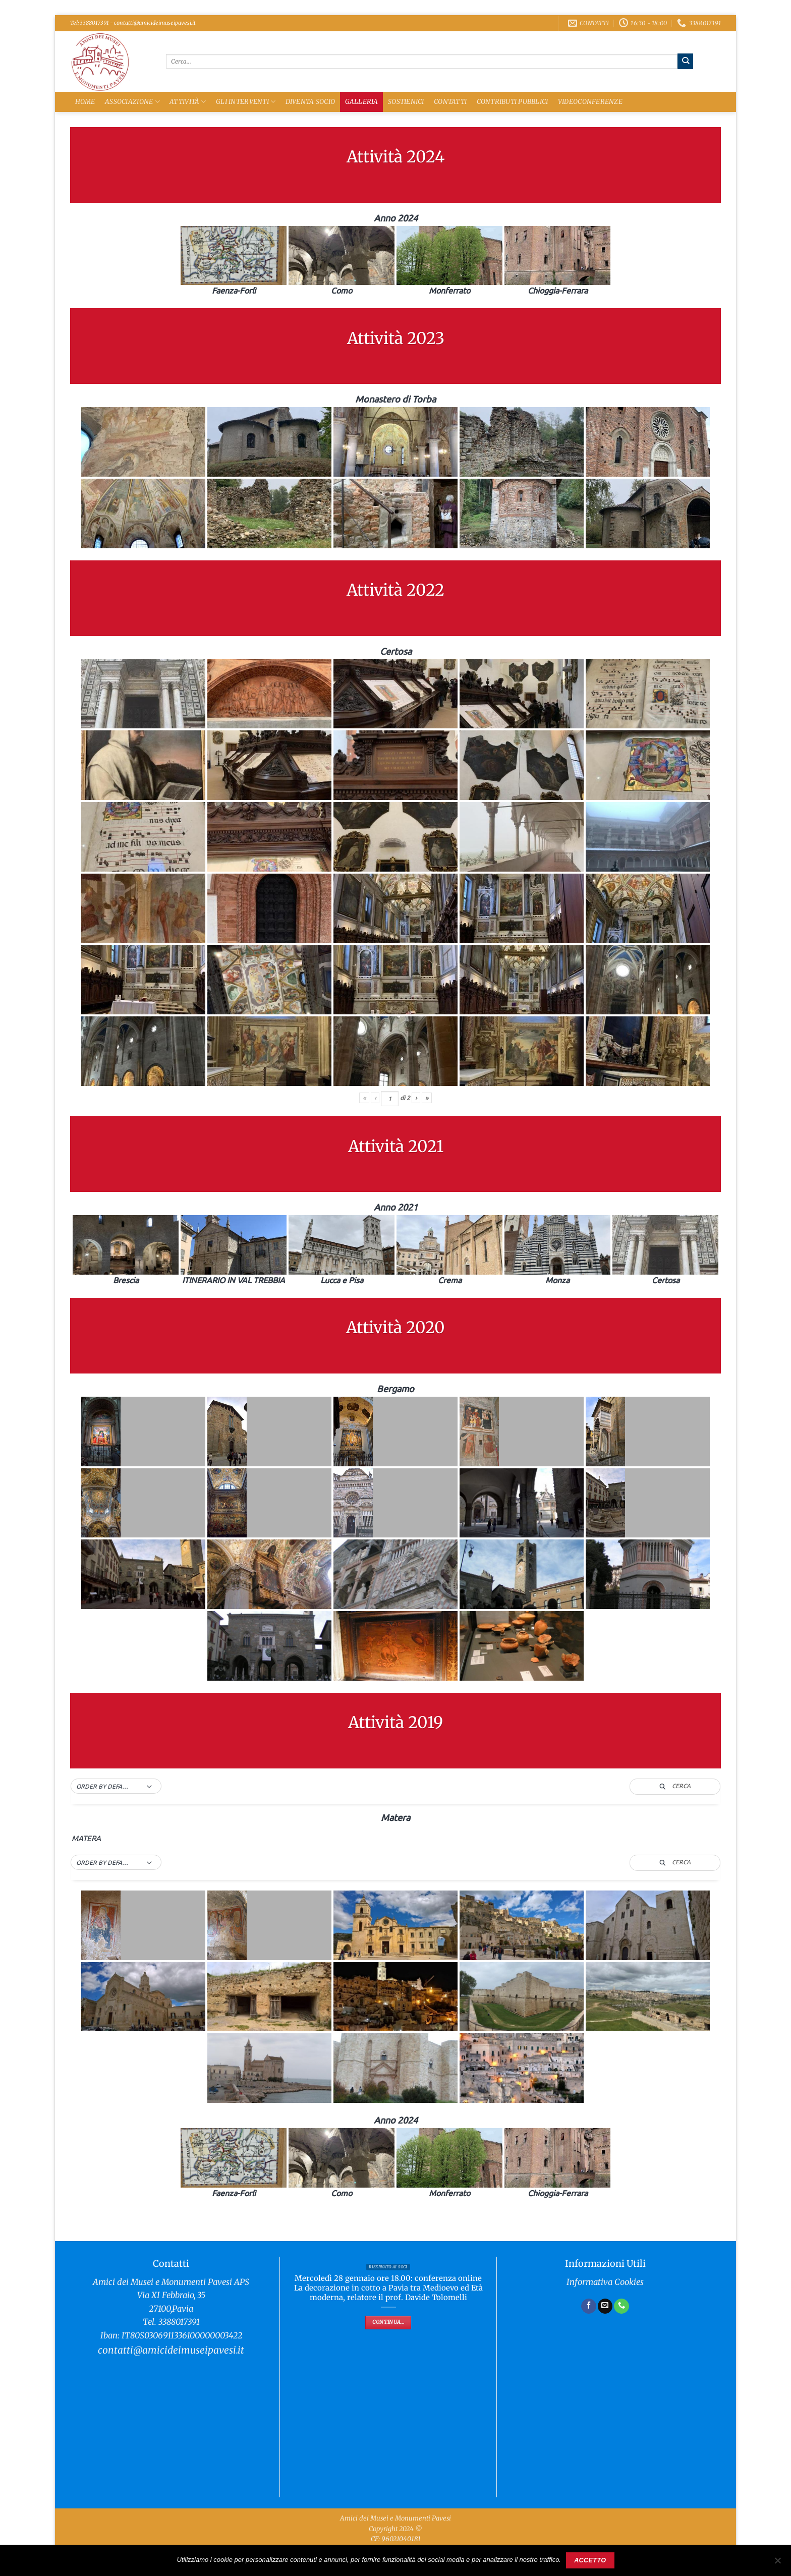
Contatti (450, 101)
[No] (777, 2563)
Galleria (361, 101)
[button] (116, 1786)
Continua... (388, 2322)
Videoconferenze (590, 101)
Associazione (132, 101)
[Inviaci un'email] (605, 2306)
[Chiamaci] (621, 2306)
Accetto (590, 2560)
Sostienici (406, 101)
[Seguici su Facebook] (588, 2306)
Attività (188, 101)
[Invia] (685, 61)
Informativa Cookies (605, 2282)
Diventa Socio (310, 101)
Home (85, 101)
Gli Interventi (245, 101)
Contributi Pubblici (512, 101)
